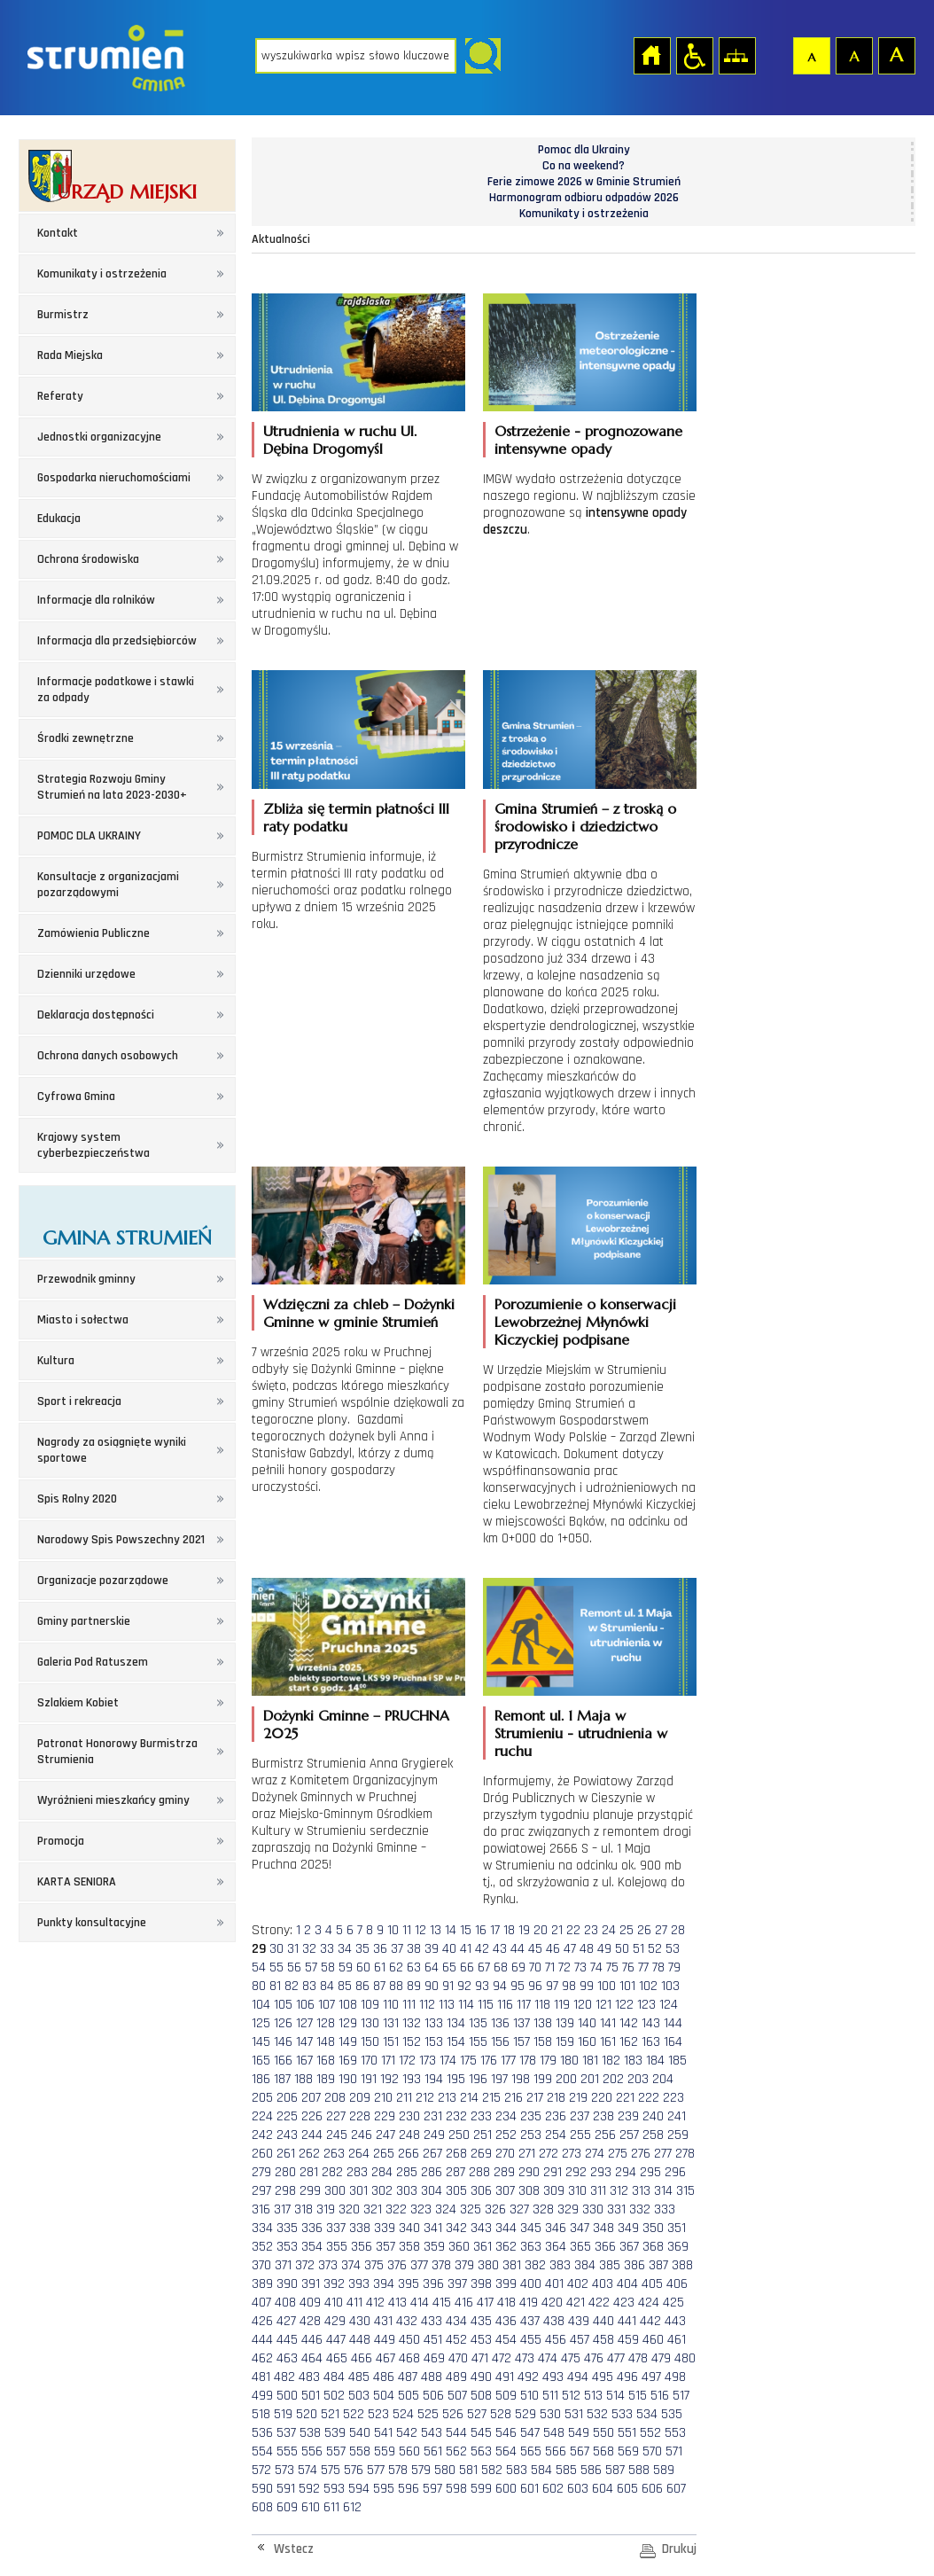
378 (441, 2265)
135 (478, 2023)
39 (431, 1949)
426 (262, 2321)
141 (608, 2023)
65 (449, 1967)
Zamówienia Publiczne (93, 933)
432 (406, 2321)
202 (613, 2079)
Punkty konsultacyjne (91, 1923)
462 (262, 2358)
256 (605, 2135)
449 (384, 2339)
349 (628, 2228)
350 (653, 2228)
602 (553, 2488)
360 (459, 2246)
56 (294, 1967)
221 (625, 2097)
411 (354, 2302)
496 (627, 2377)
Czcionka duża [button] (895, 54)
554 (262, 2451)
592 (309, 2488)
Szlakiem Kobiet (78, 1703)
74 (596, 1967)
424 (648, 2302)
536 (262, 2433)
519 (283, 2414)
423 (623, 2302)
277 (663, 2153)
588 (639, 2470)
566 (555, 2451)
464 (312, 2358)
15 (465, 1930)
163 (651, 2042)
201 (589, 2079)
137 (521, 2023)
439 (578, 2321)
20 (540, 1930)
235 (530, 2116)
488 (431, 2377)
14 (450, 1930)
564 (506, 2451)
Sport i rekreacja (79, 1401)
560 (409, 2451)
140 (587, 2023)
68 (501, 1967)
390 (287, 2284)
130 (370, 2023)
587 (615, 2470)
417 (485, 2302)
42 (482, 1949)
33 (327, 1949)
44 (517, 1949)
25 (626, 1930)
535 (671, 2414)
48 (587, 1949)
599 (481, 2488)
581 (468, 2470)
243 (287, 2135)
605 (627, 2488)
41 (465, 1949)
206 (287, 2097)
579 (421, 2470)
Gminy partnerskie (83, 1621)
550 (603, 2433)
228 (359, 2116)
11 (406, 1930)
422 (599, 2302)
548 (553, 2433)
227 (336, 2116)
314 (663, 2191)
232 (456, 2116)
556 (312, 2451)
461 (676, 2339)
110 (391, 2004)
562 (456, 2451)
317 (282, 2209)
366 (605, 2246)
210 (383, 2097)
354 (312, 2246)
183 (633, 2060)
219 (578, 2097)
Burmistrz (63, 315)
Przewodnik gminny (86, 1279)
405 (652, 2284)
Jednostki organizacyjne (99, 437)
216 (513, 2097)
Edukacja (59, 519)
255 (580, 2135)
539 (335, 2433)
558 (359, 2451)
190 (348, 2079)
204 (662, 2079)
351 (676, 2228)
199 (542, 2079)
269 (481, 2153)
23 (591, 1930)
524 (403, 2414)
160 (587, 2042)
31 (293, 1949)
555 (287, 2451)
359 (434, 2246)
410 (333, 2302)
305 (456, 2191)
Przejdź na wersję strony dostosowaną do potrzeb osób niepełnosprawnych (693, 54)
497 (651, 2377)
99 (587, 1986)
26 (644, 1930)
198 (520, 2079)
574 (307, 2470)
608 (262, 2507)
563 (481, 2451)
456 (555, 2339)
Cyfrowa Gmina (76, 1097)
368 (653, 2246)
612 (352, 2507)
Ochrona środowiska (88, 559)
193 (411, 2079)
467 (385, 2358)
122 (624, 2004)
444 (262, 2339)
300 (335, 2191)
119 (562, 2004)
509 (506, 2395)
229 (384, 2116)
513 (593, 2395)
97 (552, 1986)
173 (427, 2060)
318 (303, 2209)
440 (603, 2321)
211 (404, 2097)
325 (470, 2209)
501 (310, 2395)
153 (433, 2042)
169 (348, 2060)
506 (433, 2395)
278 (685, 2153)
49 (604, 1949)
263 (334, 2153)
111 (409, 2004)
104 (261, 2004)
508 (481, 2395)
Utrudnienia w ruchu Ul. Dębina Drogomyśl (339, 439)
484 (334, 2377)
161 (608, 2042)
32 (309, 1949)
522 (353, 2414)
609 (287, 2507)
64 (431, 1967)
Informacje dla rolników (96, 600)
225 (287, 2116)
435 (481, 2321)
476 (593, 2358)
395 (408, 2284)
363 (530, 2246)
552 (650, 2433)
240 (653, 2116)
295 (650, 2172)
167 (304, 2060)
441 (627, 2321)
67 (484, 1967)
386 (634, 2265)
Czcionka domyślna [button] (810, 54)
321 (372, 2209)
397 (457, 2284)
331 (616, 2209)
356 (361, 2246)
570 (652, 2451)
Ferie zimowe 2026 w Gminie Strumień (584, 182)
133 (433, 2023)
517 (681, 2395)
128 (325, 2023)
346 (555, 2228)
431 (383, 2321)
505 (408, 2395)
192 (389, 2079)
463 (287, 2358)
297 (261, 2191)
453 (481, 2339)
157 (521, 2042)
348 (603, 2228)
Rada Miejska (70, 355)
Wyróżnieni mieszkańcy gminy (113, 1800)
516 (659, 2395)
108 (348, 2004)
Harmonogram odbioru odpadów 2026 (584, 198)
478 (638, 2358)
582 (491, 2470)
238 (603, 2116)
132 (411, 2023)
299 (310, 2191)
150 (370, 2042)
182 (611, 2060)
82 (291, 1986)
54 (259, 1967)
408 (285, 2302)
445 (287, 2339)
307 (505, 2191)
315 (685, 2191)
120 (582, 2004)
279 (261, 2172)
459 (628, 2339)
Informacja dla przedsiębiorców (117, 641)
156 (500, 2042)
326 (495, 2209)
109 (370, 2004)
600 (506, 2488)
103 (670, 1986)
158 (542, 2042)
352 (262, 2246)
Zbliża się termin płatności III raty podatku (356, 817)
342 (456, 2228)
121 (603, 2004)
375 (374, 2265)
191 (369, 2079)
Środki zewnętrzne (85, 738)
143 (651, 2023)
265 (383, 2153)
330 (592, 2209)
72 (564, 1967)
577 (376, 2470)
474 (547, 2358)
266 (408, 2153)
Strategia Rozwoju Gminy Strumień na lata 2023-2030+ (112, 787)
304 (431, 2191)
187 (282, 2079)
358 (409, 2246)
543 (431, 2433)
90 (431, 1986)
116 (505, 2004)
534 (647, 2414)
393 (359, 2284)
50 (622, 1949)
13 (435, 1930)
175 (468, 2060)
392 (334, 2284)
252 (506, 2135)
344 (506, 2228)
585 (566, 2470)
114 (466, 2004)
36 (380, 1949)
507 (457, 2395)
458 (603, 2339)
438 (553, 2321)
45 (535, 1949)
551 (627, 2433)
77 (643, 1967)
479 (661, 2358)
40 (449, 1949)
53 (672, 1949)
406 (677, 2284)
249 (434, 2135)
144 (673, 2023)
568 (603, 2451)
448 (359, 2339)
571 (673, 2451)
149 (348, 2042)
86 (362, 1986)
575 (330, 2470)
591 (285, 2488)
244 (312, 2135)
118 (542, 2004)
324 (445, 2209)
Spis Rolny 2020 (77, 1499)
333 (664, 2209)
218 (556, 2097)
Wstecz (294, 2549)
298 (285, 2191)
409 (310, 2302)
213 (447, 2097)
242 (262, 2135)
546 (506, 2433)
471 (479, 2358)
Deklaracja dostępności (95, 1015)
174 (448, 2060)
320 (349, 2209)
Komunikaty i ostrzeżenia (102, 274)
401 (554, 2284)
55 (276, 1967)
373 (328, 2265)
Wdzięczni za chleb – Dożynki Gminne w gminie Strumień (359, 1313)
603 (577, 2488)
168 (325, 2060)
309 (553, 2191)
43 (500, 1949)
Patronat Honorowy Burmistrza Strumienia (117, 1752)
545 (481, 2433)
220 (601, 2097)
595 (383, 2488)
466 (361, 2358)
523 (378, 2414)
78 (658, 1967)
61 (379, 1967)
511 (550, 2395)
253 (530, 2135)
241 (676, 2116)
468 (409, 2358)
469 (434, 2358)
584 (541, 2470)
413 (397, 2302)
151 (391, 2042)
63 (414, 1967)
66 (467, 1967)
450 (409, 2339)
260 (262, 2153)
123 (646, 2004)
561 (433, 2451)
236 (555, 2116)
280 (285, 2172)
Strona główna (651, 54)
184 (655, 2060)
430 (359, 2321)
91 (448, 1986)
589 (663, 2470)
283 (357, 2172)
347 (579, 2228)
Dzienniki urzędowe (86, 974)
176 (488, 2060)
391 (310, 2284)
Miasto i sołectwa (82, 1320)
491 (504, 2377)
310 (577, 2191)
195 (456, 2079)
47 (570, 1949)
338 (359, 2228)
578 (398, 2470)
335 (287, 2228)
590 (262, 2488)
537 (286, 2433)
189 (325, 2079)
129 (348, 2023)
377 (419, 2265)
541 (383, 2433)
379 (464, 2265)
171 (388, 2060)
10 (393, 1930)
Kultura (55, 1361)
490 (481, 2377)
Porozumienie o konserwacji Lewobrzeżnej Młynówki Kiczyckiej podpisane (585, 1321)
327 (519, 2209)
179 (548, 2060)
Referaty (60, 396)
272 (548, 2153)
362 (506, 2246)
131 (391, 2023)
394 (383, 2284)
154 (456, 2042)
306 (481, 2191)
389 (262, 2284)
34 (345, 1949)
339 (384, 2228)
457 (579, 2339)
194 (433, 2079)
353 (287, 2246)
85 (345, 1986)
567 (579, 2451)
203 (638, 2079)
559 (384, 2451)
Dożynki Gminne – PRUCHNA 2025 (356, 1724)
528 (500, 2414)
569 (628, 2451)
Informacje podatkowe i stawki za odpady (115, 690)
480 (685, 2358)
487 (407, 2377)
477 (616, 2358)
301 (358, 2191)
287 (455, 2172)
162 (628, 2042)
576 (353, 2470)
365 (580, 2246)
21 (557, 1930)
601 (529, 2488)
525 (428, 2414)
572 (261, 2470)
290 (529, 2172)
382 (535, 2265)
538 (310, 2433)
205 (262, 2097)
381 (511, 2265)
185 (677, 2060)
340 (409, 2228)
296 (675, 2172)
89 (414, 1986)
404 (627, 2284)
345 (530, 2228)
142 (628, 2023)
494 (577, 2377)
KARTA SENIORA (76, 1882)
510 (529, 2395)
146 (283, 2042)
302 (382, 2191)
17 (495, 1930)
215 (491, 2097)
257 (629, 2135)
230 (409, 2116)
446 (312, 2339)
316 (261, 2209)
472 (501, 2358)
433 (431, 2321)
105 (283, 2004)
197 (499, 2079)
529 (525, 2414)
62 (396, 1967)
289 (504, 2172)
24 (609, 1930)
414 (419, 2302)
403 (602, 2284)
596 (408, 2488)
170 (369, 2060)
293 (600, 2172)
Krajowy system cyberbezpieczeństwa (93, 1145)
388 (682, 2265)
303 (406, 2191)
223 (673, 2097)
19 (524, 1930)
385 (609, 2265)
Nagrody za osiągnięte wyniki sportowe (111, 1450)
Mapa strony (736, 54)
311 (598, 2191)
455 (530, 2339)
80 (259, 1986)
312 (619, 2191)
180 (569, 2060)
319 (325, 2209)
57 (311, 1967)
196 (478, 2079)
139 (565, 2023)
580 (444, 2470)
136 (500, 2023)
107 (326, 2004)
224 (262, 2116)
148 (325, 2042)
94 (500, 1986)
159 (565, 2042)
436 (506, 2321)
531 (573, 2414)
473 (524, 2358)
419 (528, 2302)
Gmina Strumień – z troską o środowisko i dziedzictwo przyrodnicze (585, 826)
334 (262, 2228)
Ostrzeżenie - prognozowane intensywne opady (588, 439)
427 (286, 2321)
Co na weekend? (583, 166)
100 (606, 1986)
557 (336, 2451)
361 (482, 2246)
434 (456, 2321)
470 (458, 2358)
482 (284, 2377)
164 (673, 2042)
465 (336, 2358)
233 (481, 2116)
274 (594, 2153)
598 (456, 2488)
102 (648, 1986)
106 (305, 2004)
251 (482, 2135)
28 (678, 1930)
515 (637, 2395)
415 (441, 2302)
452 (456, 2339)
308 (529, 2191)
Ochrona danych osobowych (107, 1056)
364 (555, 2246)
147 (304, 2042)
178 (527, 2060)
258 (653, 2135)
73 (580, 1967)
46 (553, 1949)
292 (576, 2172)
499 (262, 2395)
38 (414, 1949)
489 (456, 2377)
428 (310, 2321)
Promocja (60, 1841)
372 (305, 2265)
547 (530, 2433)
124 (668, 2004)
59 (346, 1967)
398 (481, 2284)
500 (287, 2395)
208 (335, 2097)
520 (306, 2414)
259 (678, 2135)
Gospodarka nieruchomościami (114, 478)
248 (409, 2135)
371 (283, 2265)
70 (535, 1967)
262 (309, 2153)
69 (518, 1967)
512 (571, 2395)
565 (530, 2451)
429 (335, 2321)
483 (309, 2377)
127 (304, 2023)
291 (552, 2172)
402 (577, 2284)
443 (675, 2321)
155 (478, 2042)
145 (261, 2042)
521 (330, 2414)
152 (411, 2042)
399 (506, 2284)
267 (432, 2153)
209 (359, 2097)
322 (396, 2209)
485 (359, 2377)
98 (569, 1986)
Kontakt (57, 233)
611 (331, 2507)
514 (615, 2395)
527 (476, 2414)
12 (420, 1930)
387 (658, 2265)
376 (397, 2265)
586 (591, 2470)
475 (570, 2358)
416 (464, 2302)
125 (261, 2023)
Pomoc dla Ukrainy (584, 150)
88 (396, 1986)
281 (309, 2172)
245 (336, 2135)
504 (383, 2395)
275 (617, 2153)
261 (285, 2153)
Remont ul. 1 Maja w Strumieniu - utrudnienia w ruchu (580, 1733)
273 (571, 2153)
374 (351, 2265)
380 (488, 2265)
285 (406, 2172)
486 (383, 2377)
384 (584, 2265)
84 (327, 1986)
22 (573, 1930)
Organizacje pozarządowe (102, 1581)
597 (432, 2488)
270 (505, 2153)
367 (629, 2246)
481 (261, 2377)
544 (456, 2433)
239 (628, 2116)
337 (336, 2228)
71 (550, 1967)
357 (385, 2246)
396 (433, 2284)
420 (552, 2302)
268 (456, 2153)
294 (625, 2172)
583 (516, 2470)
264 (359, 2153)
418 (506, 2302)
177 (508, 2060)
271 (526, 2153)
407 (261, 2302)
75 (612, 1967)
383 (560, 2265)
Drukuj (679, 2549)
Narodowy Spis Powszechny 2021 (121, 1540)
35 (362, 1949)
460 (653, 2339)
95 (517, 1986)
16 (480, 1930)
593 (334, 2488)
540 (359, 2433)
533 (622, 2414)
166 (283, 2060)
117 (524, 2004)
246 (361, 2135)
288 (479, 2172)
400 (530, 2284)
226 (312, 2116)
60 (363, 1967)
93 (482, 1986)
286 (431, 2172)
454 (506, 2339)
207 (311, 2097)
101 (627, 1986)
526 (452, 2414)
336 (312, 2228)
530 (550, 2414)
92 (464, 1986)
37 (397, 1949)
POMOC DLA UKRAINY (89, 836)
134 (456, 2023)
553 (675, 2433)
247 (385, 2135)
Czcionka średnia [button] (853, 54)
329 (568, 2209)
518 (261, 2414)
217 (534, 2097)
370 (261, 2265)
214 (469, 2097)
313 (641, 2191)
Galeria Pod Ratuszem (92, 1662)
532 (597, 2414)
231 (433, 2116)
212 (425, 2097)
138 (542, 2023)
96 (535, 1986)
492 (528, 2377)
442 (650, 2321)
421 (575, 2302)
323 (421, 2209)
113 (447, 2004)
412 (375, 2302)
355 (336, 2246)
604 (602, 2488)
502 (334, 2395)
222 (648, 2097)
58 (328, 1967)
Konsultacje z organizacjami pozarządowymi (108, 885)
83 (309, 1986)
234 (506, 2116)
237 (579, 2116)
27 (661, 1930)
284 (382, 2172)
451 (433, 2339)
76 (628, 1967)
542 (406, 2433)
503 (359, 2395)
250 (459, 2135)
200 (566, 2079)
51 (638, 1949)
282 (332, 2172)
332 (639, 2209)
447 (336, 2339)
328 (543, 2209)
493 (553, 2377)
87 (379, 1986)
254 (555, 2135)
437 (530, 2321)
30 (276, 1949)
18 (509, 1930)
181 (590, 2060)
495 (602, 2377)
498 (675, 2377)
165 (261, 2060)
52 (655, 1949)
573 (284, 2470)
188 (303, 2079)
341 (433, 2228)
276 (640, 2153)
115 (486, 2004)
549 (578, 2433)
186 (261, 2079)
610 (310, 2507)
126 (283, 2023)
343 (481, 2228)
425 (673, 2302)
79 (674, 1967)
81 (275, 1986)
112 (427, 2004)
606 (652, 2488)
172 (407, 2060)
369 (678, 2246)
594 (359, 2488)
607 (676, 2488)
